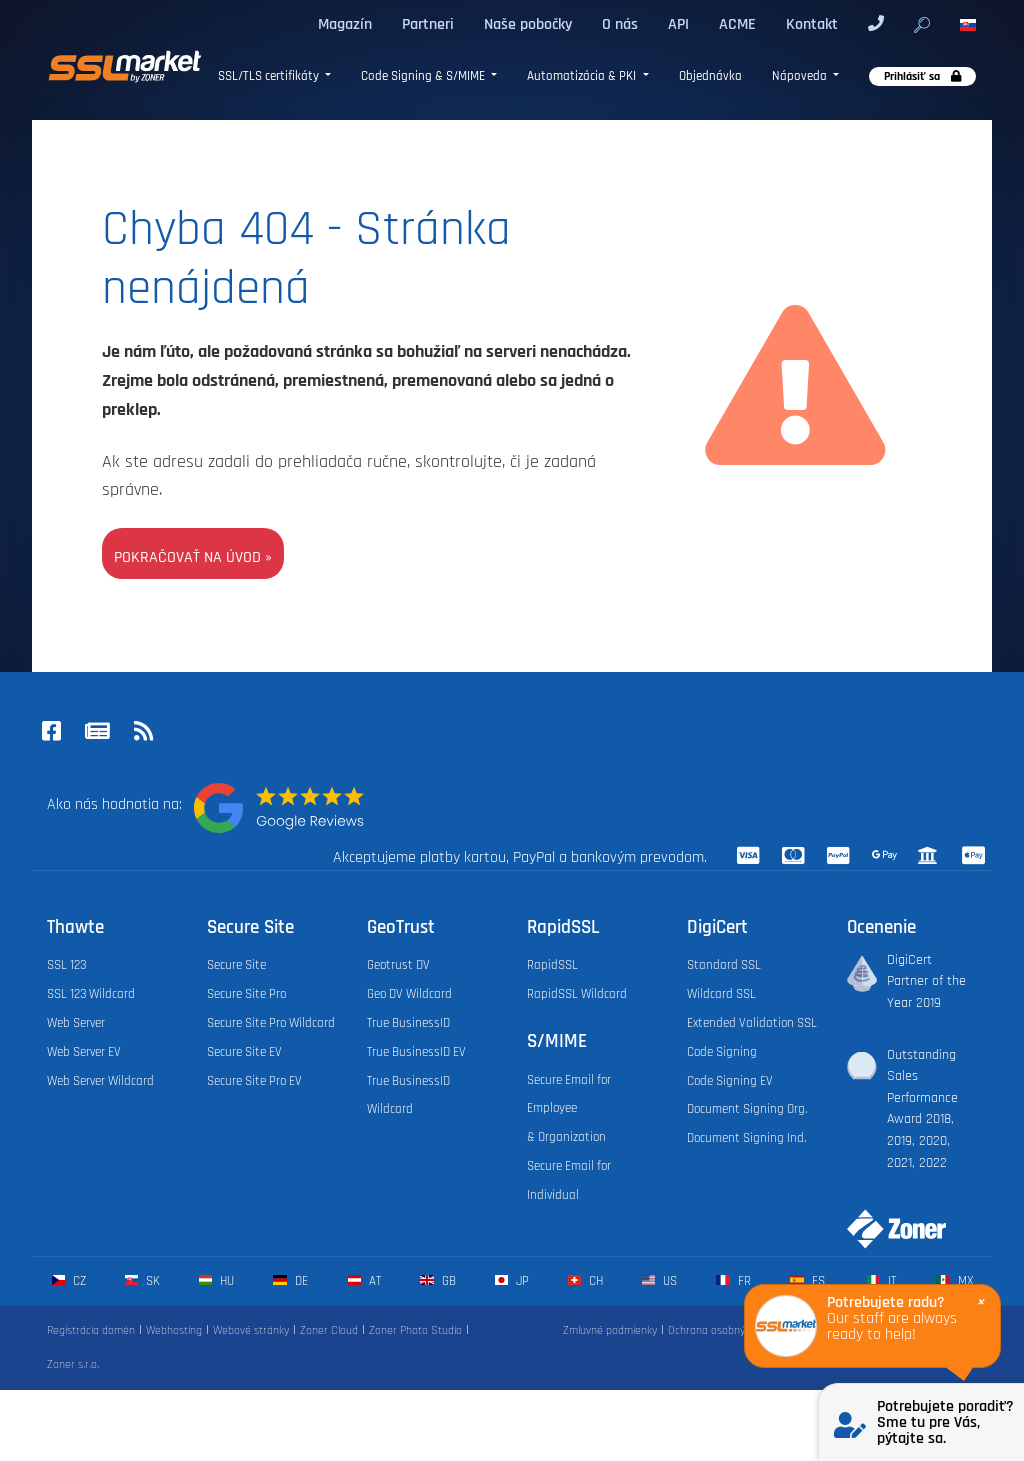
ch (585, 1281)
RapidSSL (552, 965)
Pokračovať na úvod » (193, 557)
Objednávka (710, 76)
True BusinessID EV (416, 1052)
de (290, 1281)
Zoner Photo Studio (415, 1330)
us (659, 1281)
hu (216, 1281)
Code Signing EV (730, 1081)
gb (437, 1281)
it (881, 1281)
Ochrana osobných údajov (729, 1330)
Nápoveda (801, 76)
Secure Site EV (244, 1052)
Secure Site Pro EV (254, 1081)
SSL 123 (66, 965)
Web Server (76, 1023)
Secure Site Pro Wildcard (271, 1023)
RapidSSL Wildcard (577, 994)
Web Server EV (84, 1052)
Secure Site (236, 965)
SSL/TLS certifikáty (270, 76)
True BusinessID (408, 1023)
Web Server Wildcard (100, 1081)
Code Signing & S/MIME (424, 76)
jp (512, 1281)
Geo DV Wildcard (409, 994)
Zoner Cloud (329, 1330)
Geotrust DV (398, 965)
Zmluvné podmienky (610, 1330)
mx (954, 1281)
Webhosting (174, 1330)
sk (142, 1281)
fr (733, 1281)
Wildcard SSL (721, 994)
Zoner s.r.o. (73, 1364)
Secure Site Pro (246, 994)
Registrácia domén (91, 1330)
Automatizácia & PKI (583, 76)
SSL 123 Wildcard (91, 994)
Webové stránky (251, 1330)
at (364, 1281)
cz (69, 1281)
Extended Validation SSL (752, 1023)
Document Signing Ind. (746, 1138)
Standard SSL (724, 965)
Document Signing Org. (747, 1109)
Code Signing (722, 1052)
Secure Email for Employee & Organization (569, 1109)
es (807, 1281)
